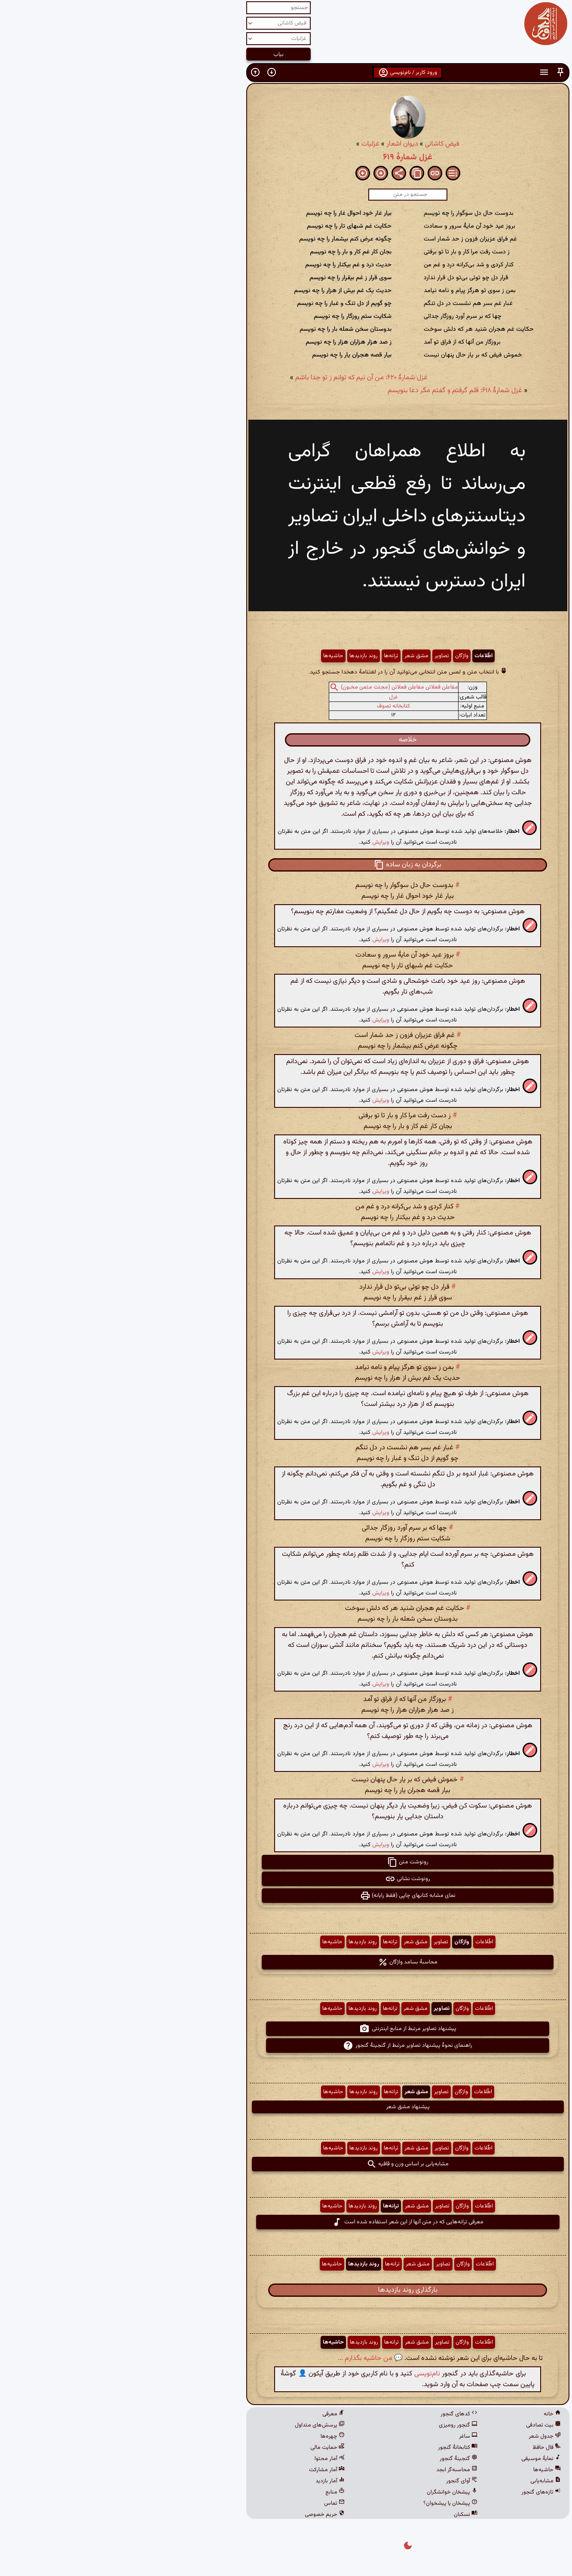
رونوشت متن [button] (286, 1862)
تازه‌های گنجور (419, 2492)
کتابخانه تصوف (271, 706)
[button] (439, 72)
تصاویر (320, 656)
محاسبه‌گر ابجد (335, 2470)
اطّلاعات (362, 656)
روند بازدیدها (242, 656)
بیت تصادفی (421, 2425)
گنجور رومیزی (336, 2425)
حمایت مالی (206, 2447)
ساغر (346, 2436)
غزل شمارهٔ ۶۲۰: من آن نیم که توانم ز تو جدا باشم (240, 377)
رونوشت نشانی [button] (286, 1879)
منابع (213, 2492)
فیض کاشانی (320, 144)
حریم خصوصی (203, 2514)
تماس (212, 2503)
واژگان (340, 656)
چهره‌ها (211, 2436)
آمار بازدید (208, 2481)
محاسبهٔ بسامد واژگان (286, 1962)
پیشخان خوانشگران (330, 2492)
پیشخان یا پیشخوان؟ (329, 2503)
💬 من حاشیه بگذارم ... (248, 2358)
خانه (430, 2414)
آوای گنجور (340, 2481)
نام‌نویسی (305, 2374)
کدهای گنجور (337, 2414)
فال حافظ (425, 2447)
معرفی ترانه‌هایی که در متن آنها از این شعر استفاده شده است (286, 2222)
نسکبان (344, 2514)
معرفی (212, 2414)
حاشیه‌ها (212, 656)
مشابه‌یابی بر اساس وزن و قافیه (286, 2164)
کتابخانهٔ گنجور (336, 2447)
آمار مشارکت (205, 2470)
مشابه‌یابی (424, 2481)
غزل (271, 697)
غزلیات (249, 144)
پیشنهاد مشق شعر (286, 2107)
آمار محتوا (208, 2458)
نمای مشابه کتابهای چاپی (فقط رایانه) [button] (286, 1895)
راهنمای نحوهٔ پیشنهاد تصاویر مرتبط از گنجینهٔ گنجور (286, 2045)
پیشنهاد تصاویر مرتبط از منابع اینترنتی (286, 2029)
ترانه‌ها (269, 656)
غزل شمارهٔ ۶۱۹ (286, 157)
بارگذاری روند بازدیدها (286, 2290)
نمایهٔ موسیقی (419, 2458)
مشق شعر (295, 656)
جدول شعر (423, 2436)
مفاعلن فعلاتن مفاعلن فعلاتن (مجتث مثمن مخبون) (277, 687)
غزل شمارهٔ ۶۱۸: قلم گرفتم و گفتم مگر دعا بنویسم (333, 390)
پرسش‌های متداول (198, 2425)
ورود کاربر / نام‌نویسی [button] (286, 72)
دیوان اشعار (281, 144)
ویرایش (259, 842)
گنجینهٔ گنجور (337, 2458)
